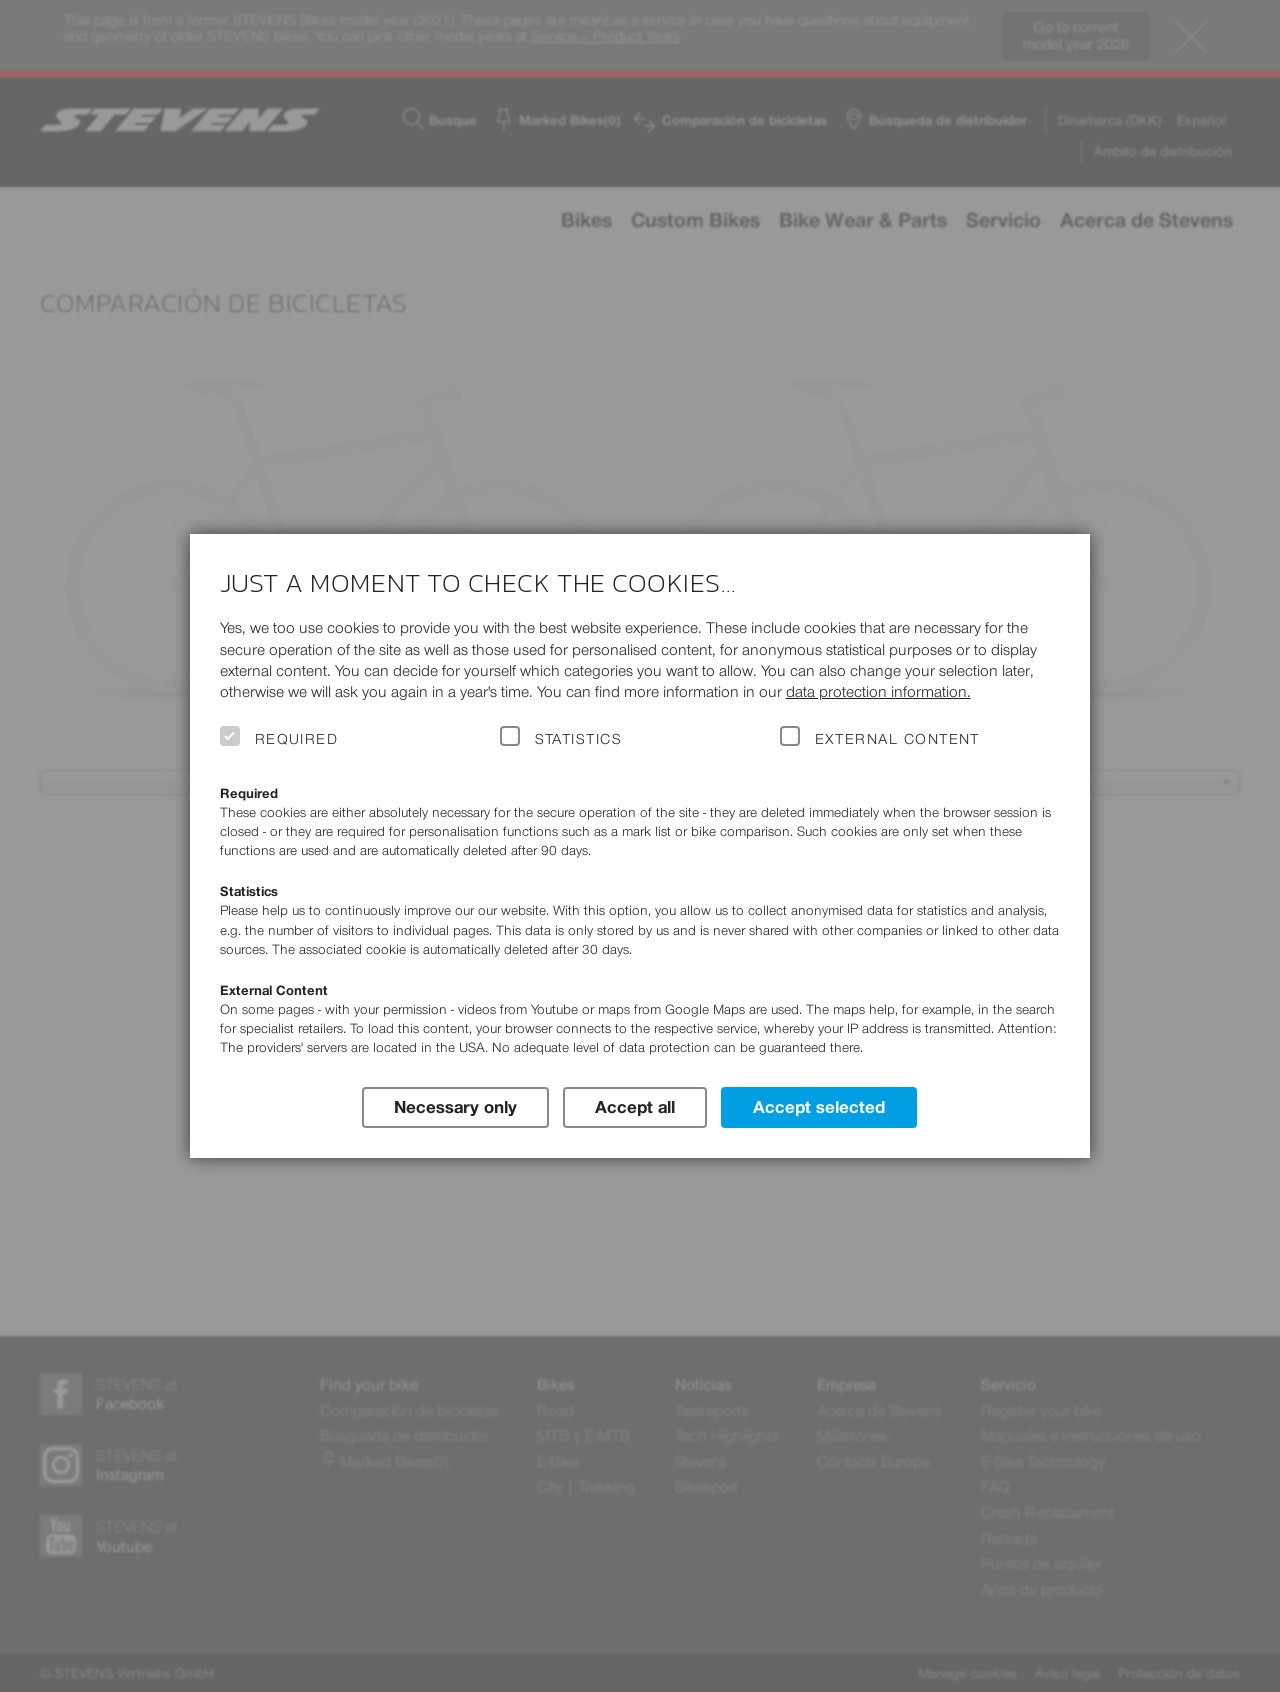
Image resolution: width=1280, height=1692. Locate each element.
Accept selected (819, 1107)
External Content (897, 739)
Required (297, 739)
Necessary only (455, 1107)
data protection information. (878, 691)
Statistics (579, 739)
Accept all (635, 1107)
